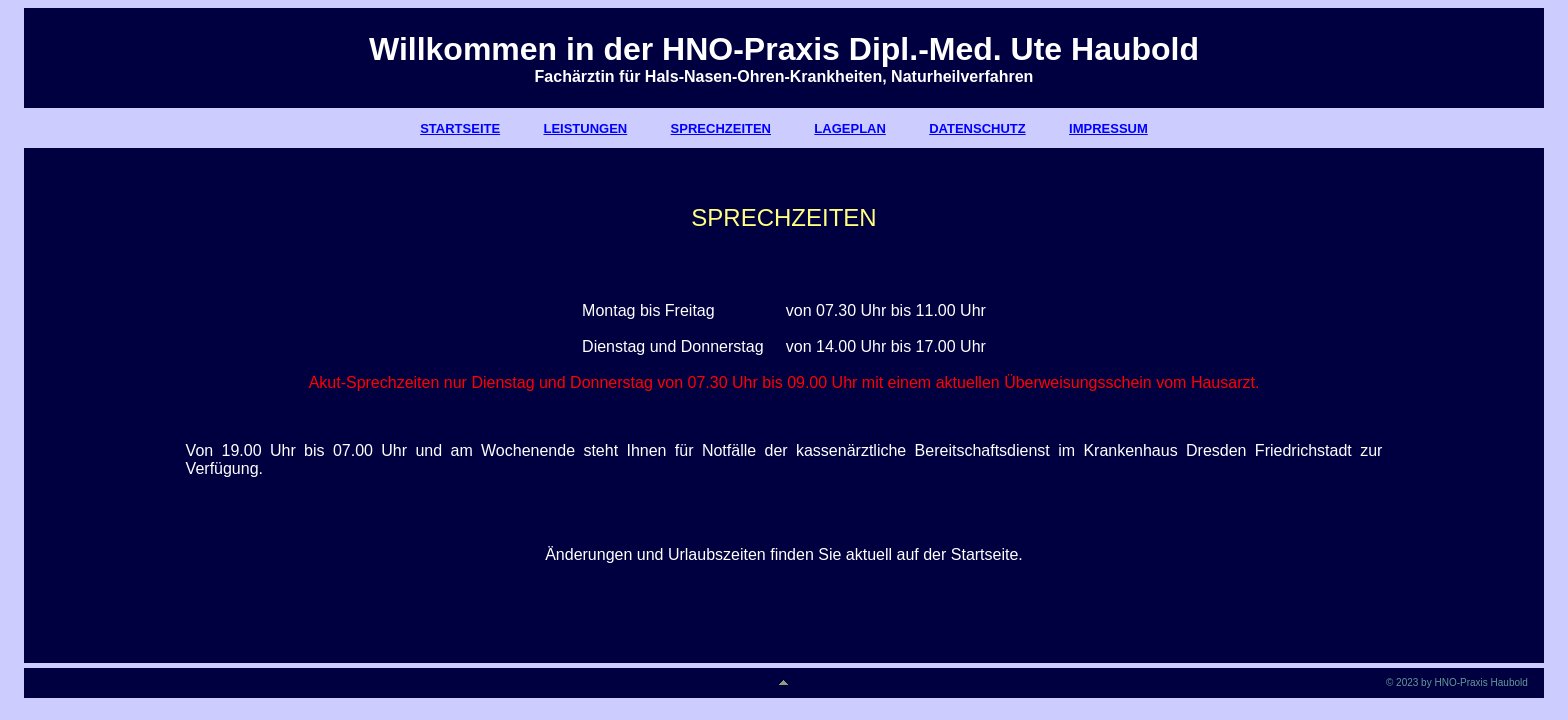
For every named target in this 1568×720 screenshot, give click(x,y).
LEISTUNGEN (585, 128)
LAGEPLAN (850, 128)
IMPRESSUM (1108, 128)
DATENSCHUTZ (977, 128)
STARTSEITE (460, 128)
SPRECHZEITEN (721, 128)
